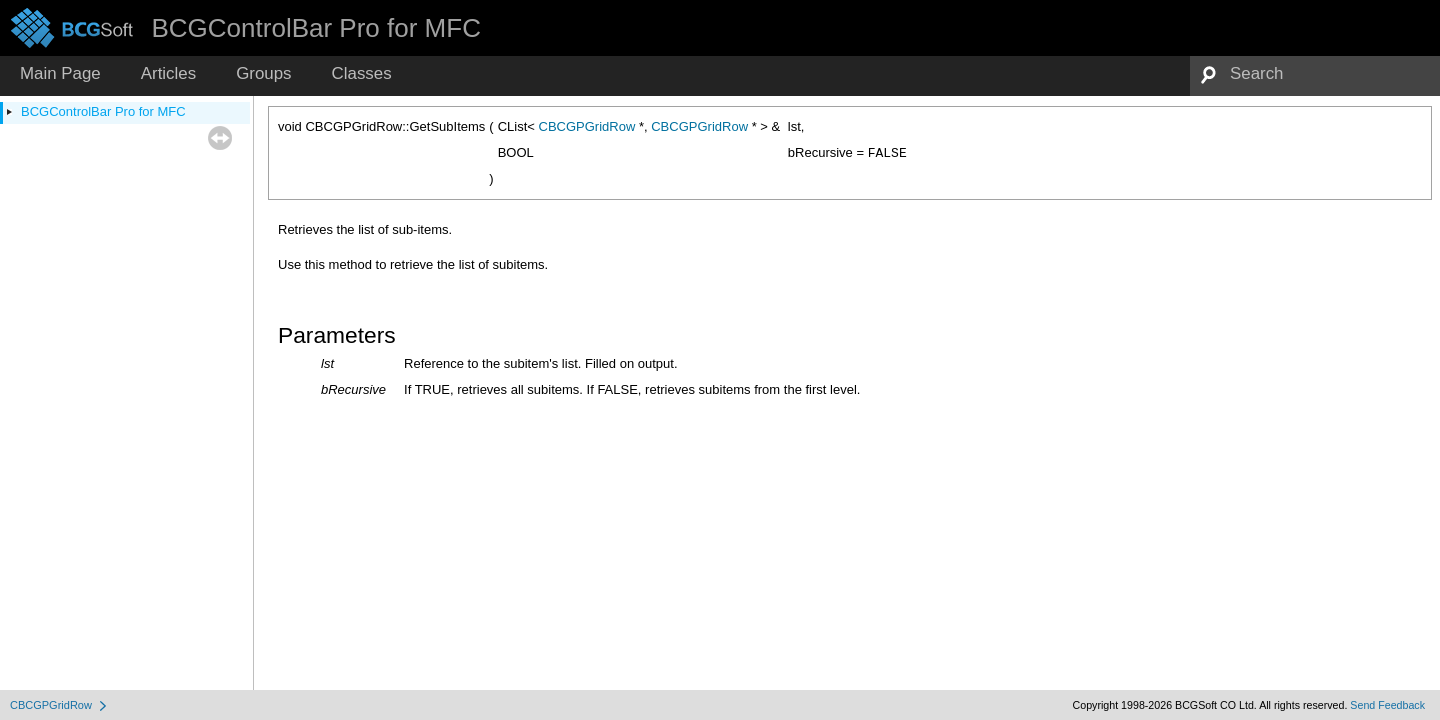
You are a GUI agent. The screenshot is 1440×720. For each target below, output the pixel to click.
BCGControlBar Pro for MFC (103, 111)
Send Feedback (1387, 705)
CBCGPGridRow (587, 126)
